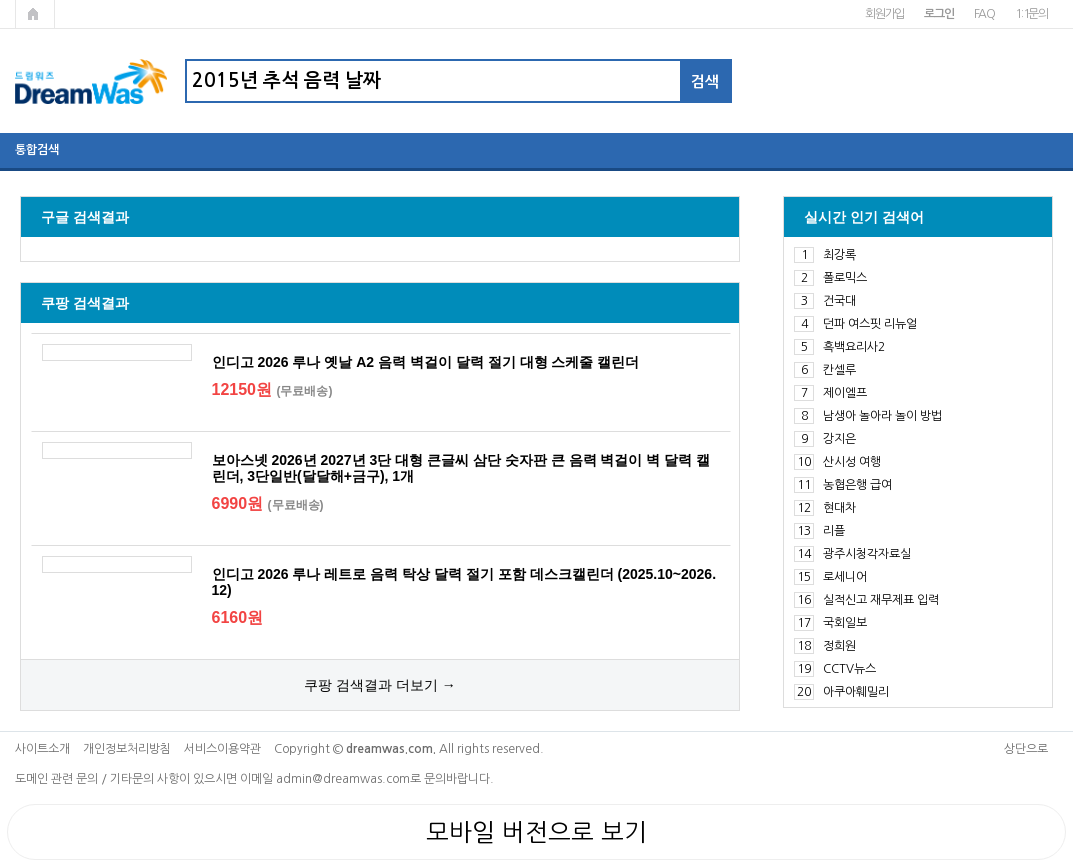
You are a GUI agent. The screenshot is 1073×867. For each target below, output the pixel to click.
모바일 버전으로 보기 (536, 832)
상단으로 (1026, 749)
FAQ (984, 14)
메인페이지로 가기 (35, 14)
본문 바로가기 (0, 0)
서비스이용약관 (222, 749)
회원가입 (884, 14)
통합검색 (37, 150)
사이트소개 (42, 749)
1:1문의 (1031, 14)
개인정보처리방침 (127, 749)
